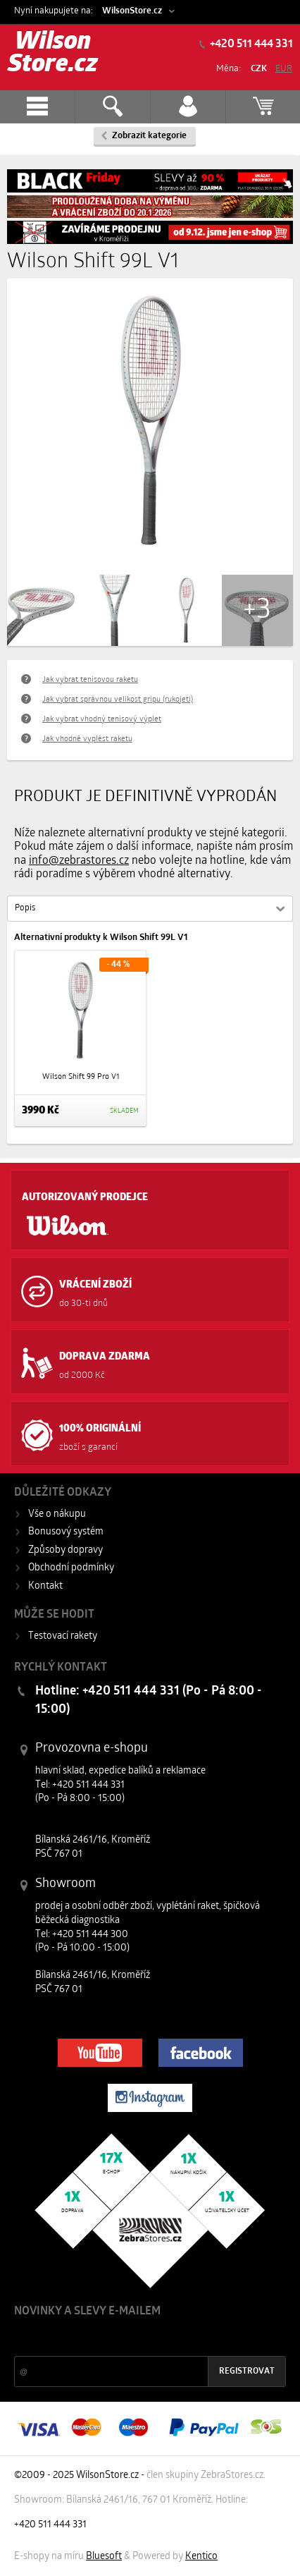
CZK (259, 68)
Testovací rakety (62, 1636)
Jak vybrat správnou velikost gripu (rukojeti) (117, 700)
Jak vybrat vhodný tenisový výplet (101, 720)
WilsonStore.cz (132, 11)
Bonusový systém (66, 1532)
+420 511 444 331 (250, 44)
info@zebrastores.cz (79, 861)
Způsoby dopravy (65, 1550)
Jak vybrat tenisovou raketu (90, 680)
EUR (283, 68)
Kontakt (45, 1586)
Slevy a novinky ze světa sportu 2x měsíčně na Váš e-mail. (134, 2338)
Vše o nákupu (57, 1514)
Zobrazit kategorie (149, 135)
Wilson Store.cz (53, 54)
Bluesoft (104, 2556)
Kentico (201, 2556)
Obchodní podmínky (71, 1568)
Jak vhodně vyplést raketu (87, 739)
